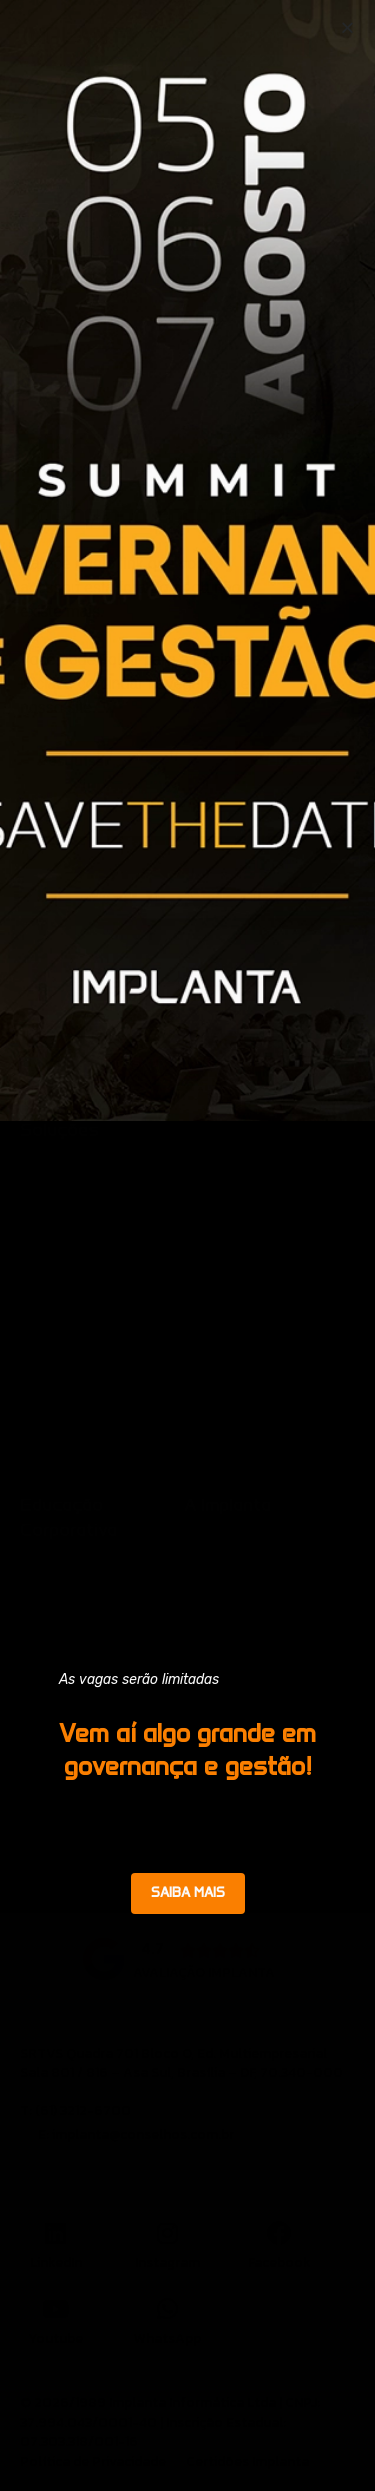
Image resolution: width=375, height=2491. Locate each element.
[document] (187, 1245)
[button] (347, 27)
